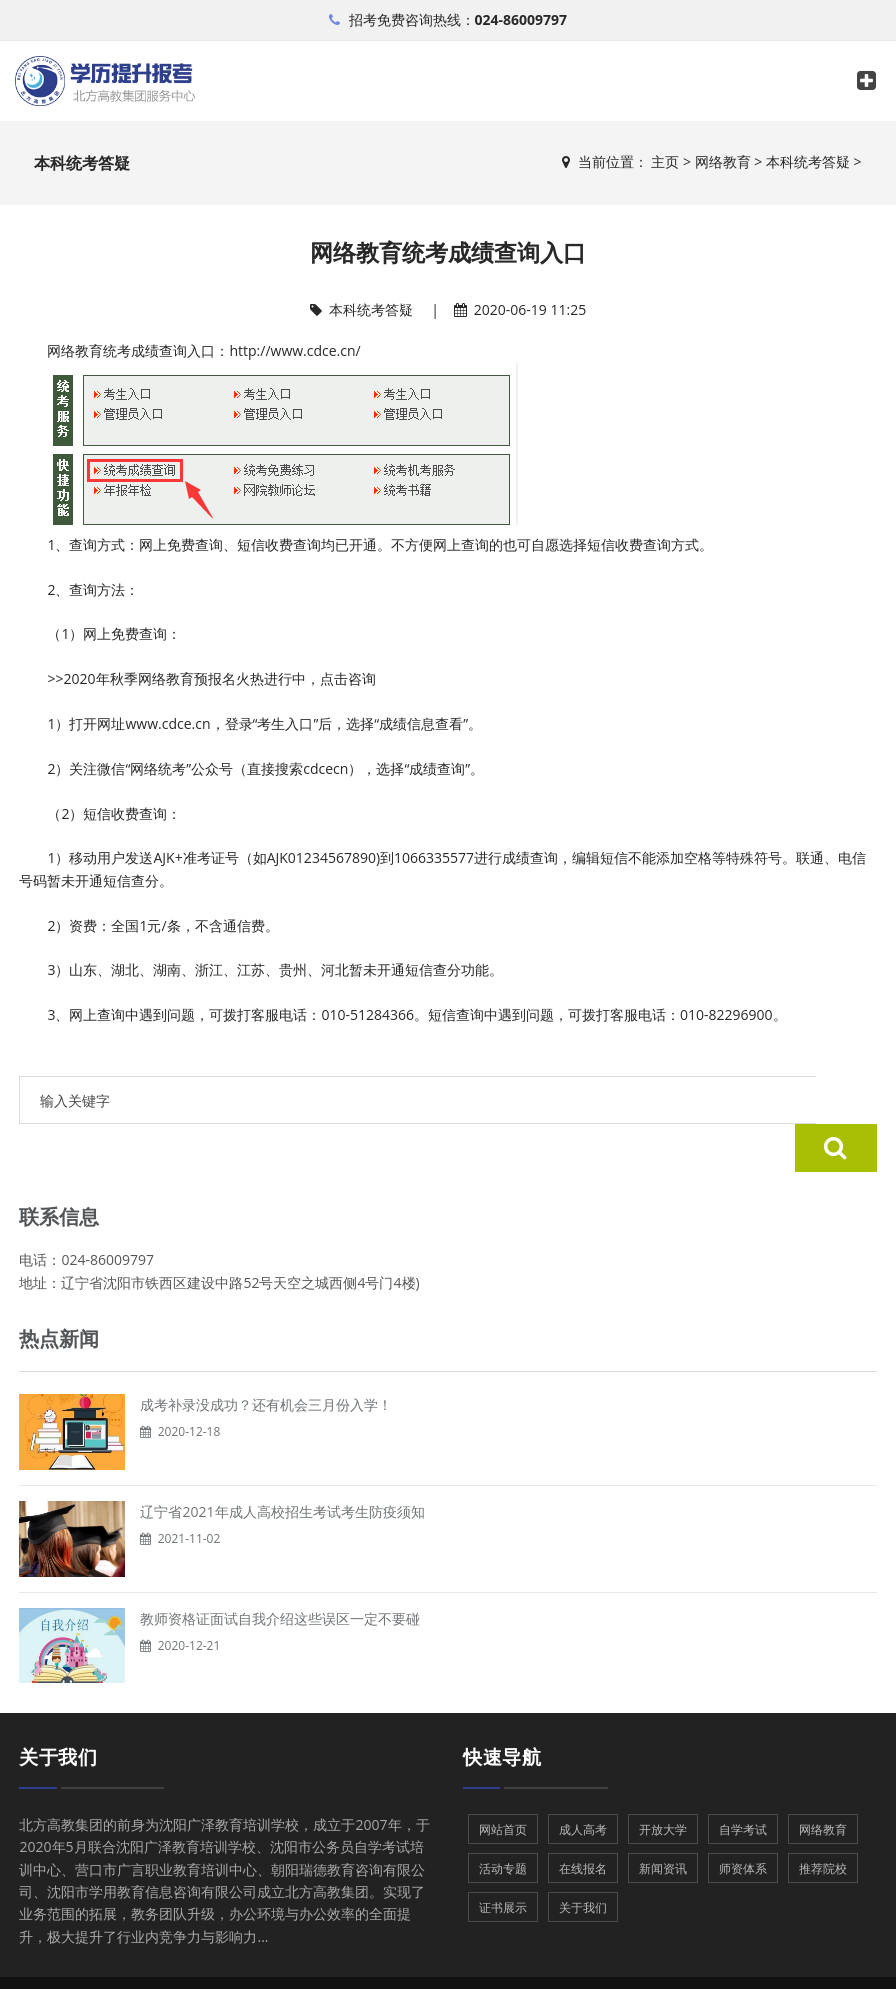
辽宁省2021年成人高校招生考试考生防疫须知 (282, 1463)
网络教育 (723, 161)
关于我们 (58, 1709)
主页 (665, 161)
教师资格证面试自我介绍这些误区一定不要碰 (280, 1570)
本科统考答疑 (808, 161)
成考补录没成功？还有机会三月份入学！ (266, 1356)
